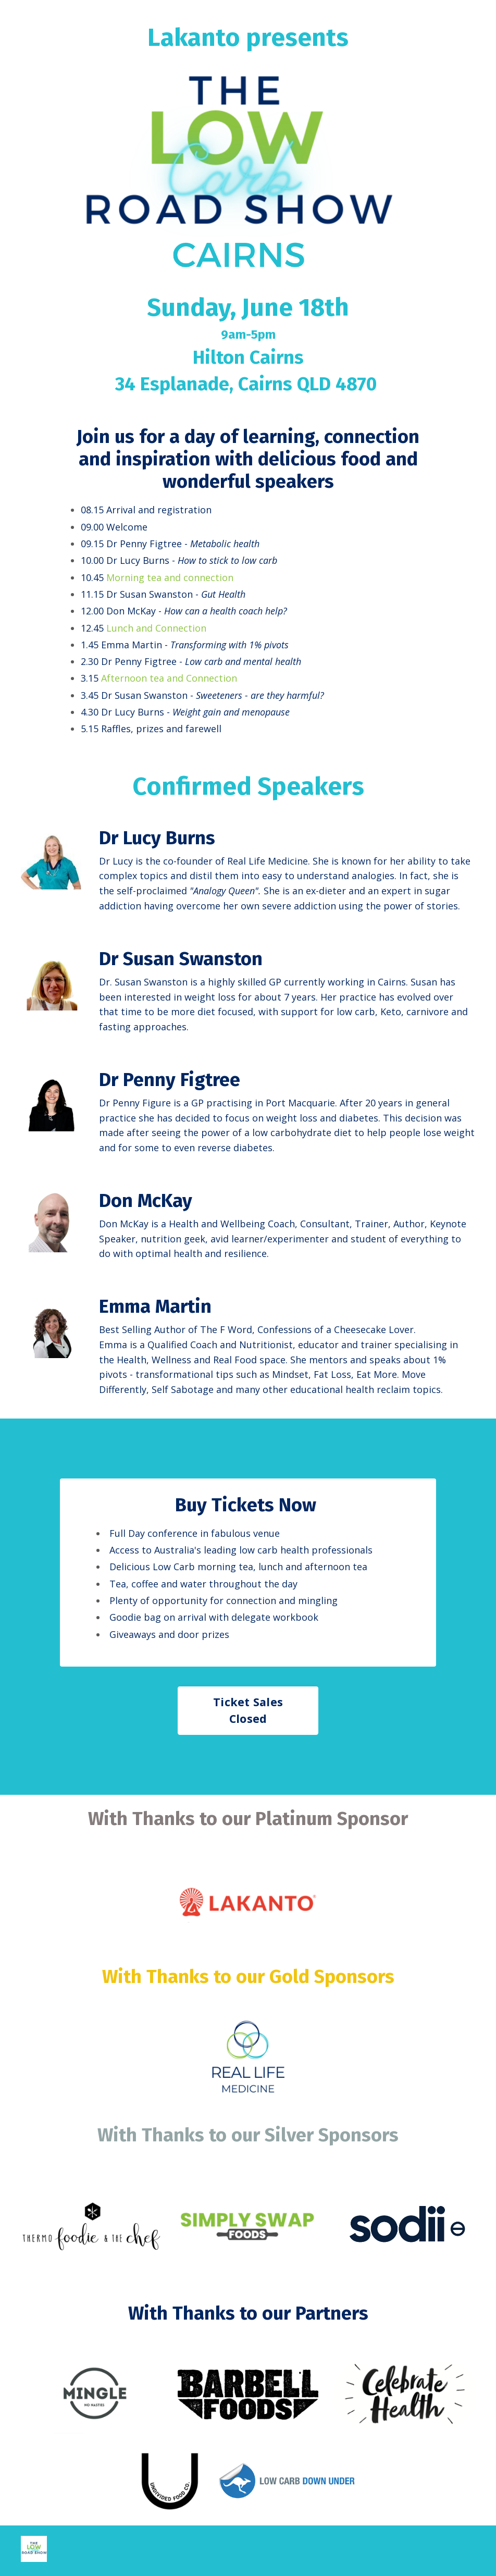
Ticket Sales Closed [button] (248, 1712)
